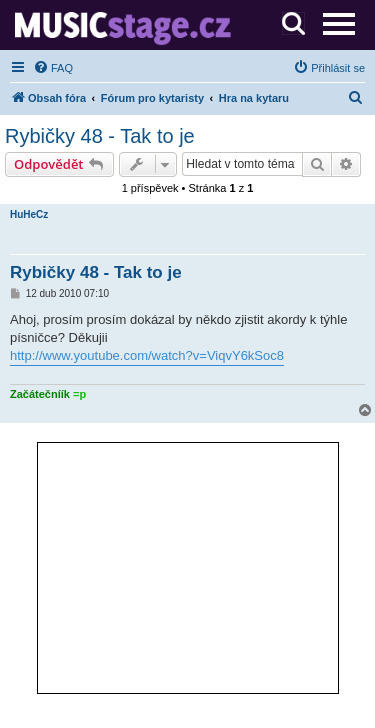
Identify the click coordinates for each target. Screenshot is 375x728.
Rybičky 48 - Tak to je (100, 136)
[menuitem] (53, 68)
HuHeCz (29, 214)
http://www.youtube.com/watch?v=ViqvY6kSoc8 (147, 355)
